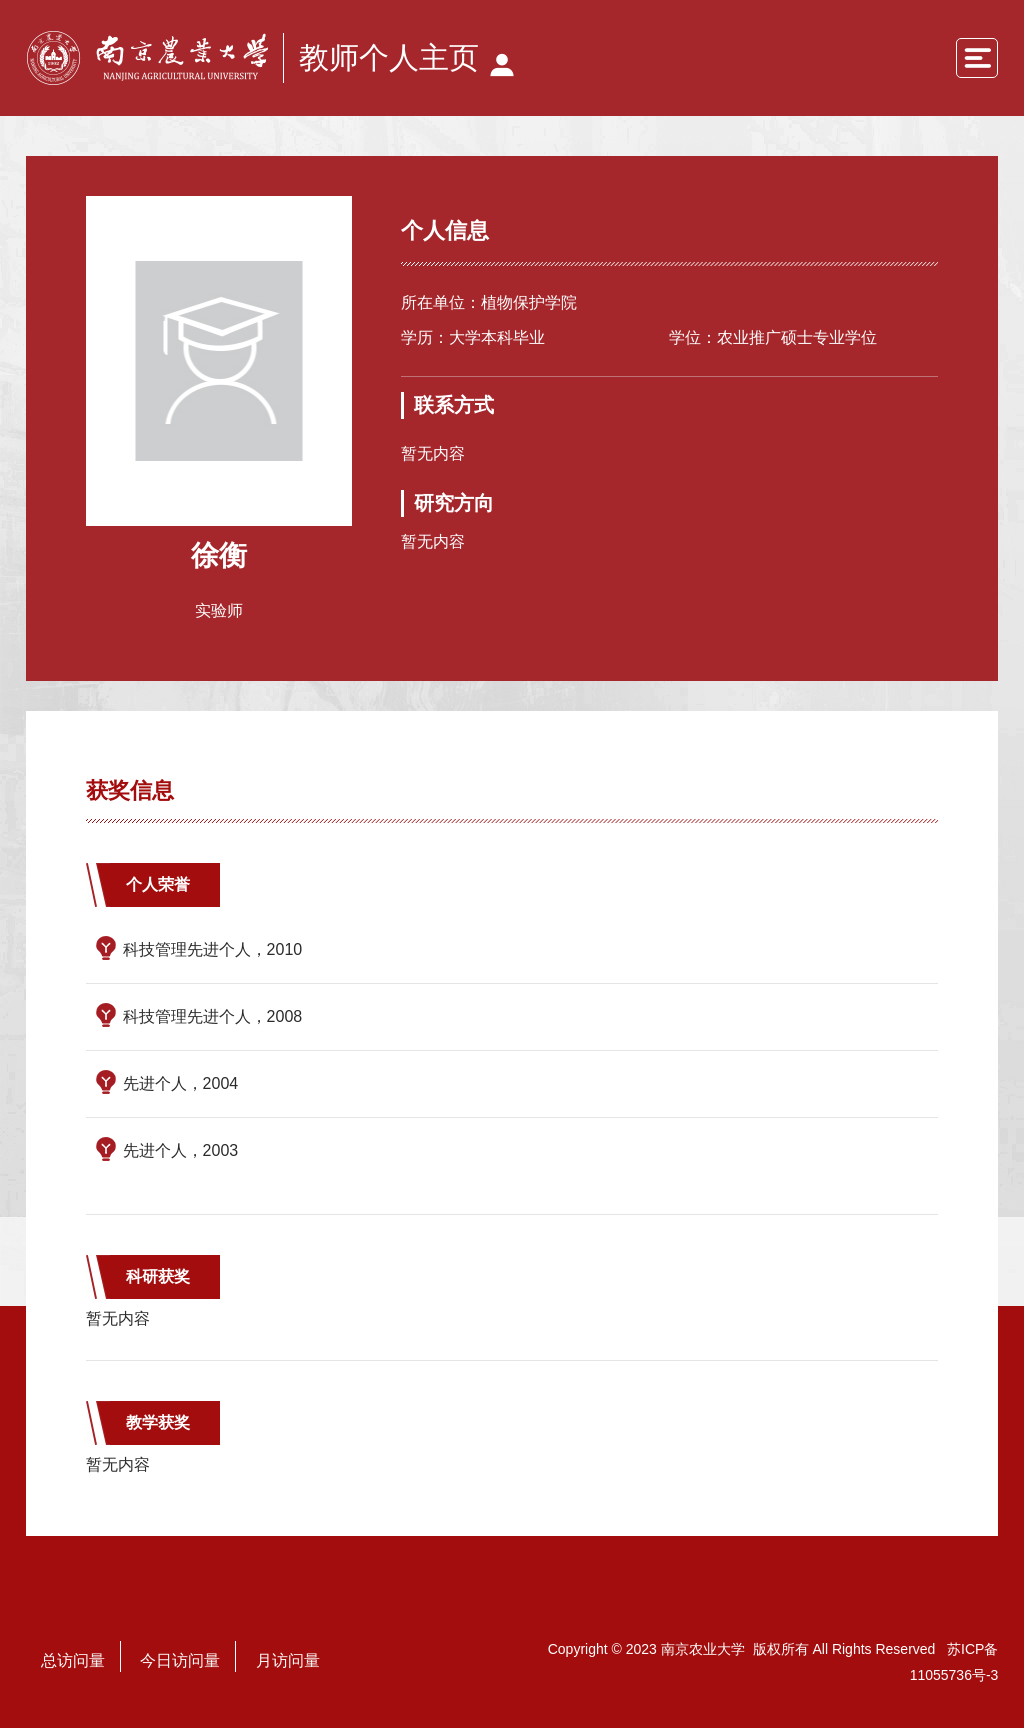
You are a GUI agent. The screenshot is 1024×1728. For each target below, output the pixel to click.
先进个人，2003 (181, 1150)
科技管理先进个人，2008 (213, 1016)
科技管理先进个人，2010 (213, 949)
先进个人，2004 (181, 1083)
